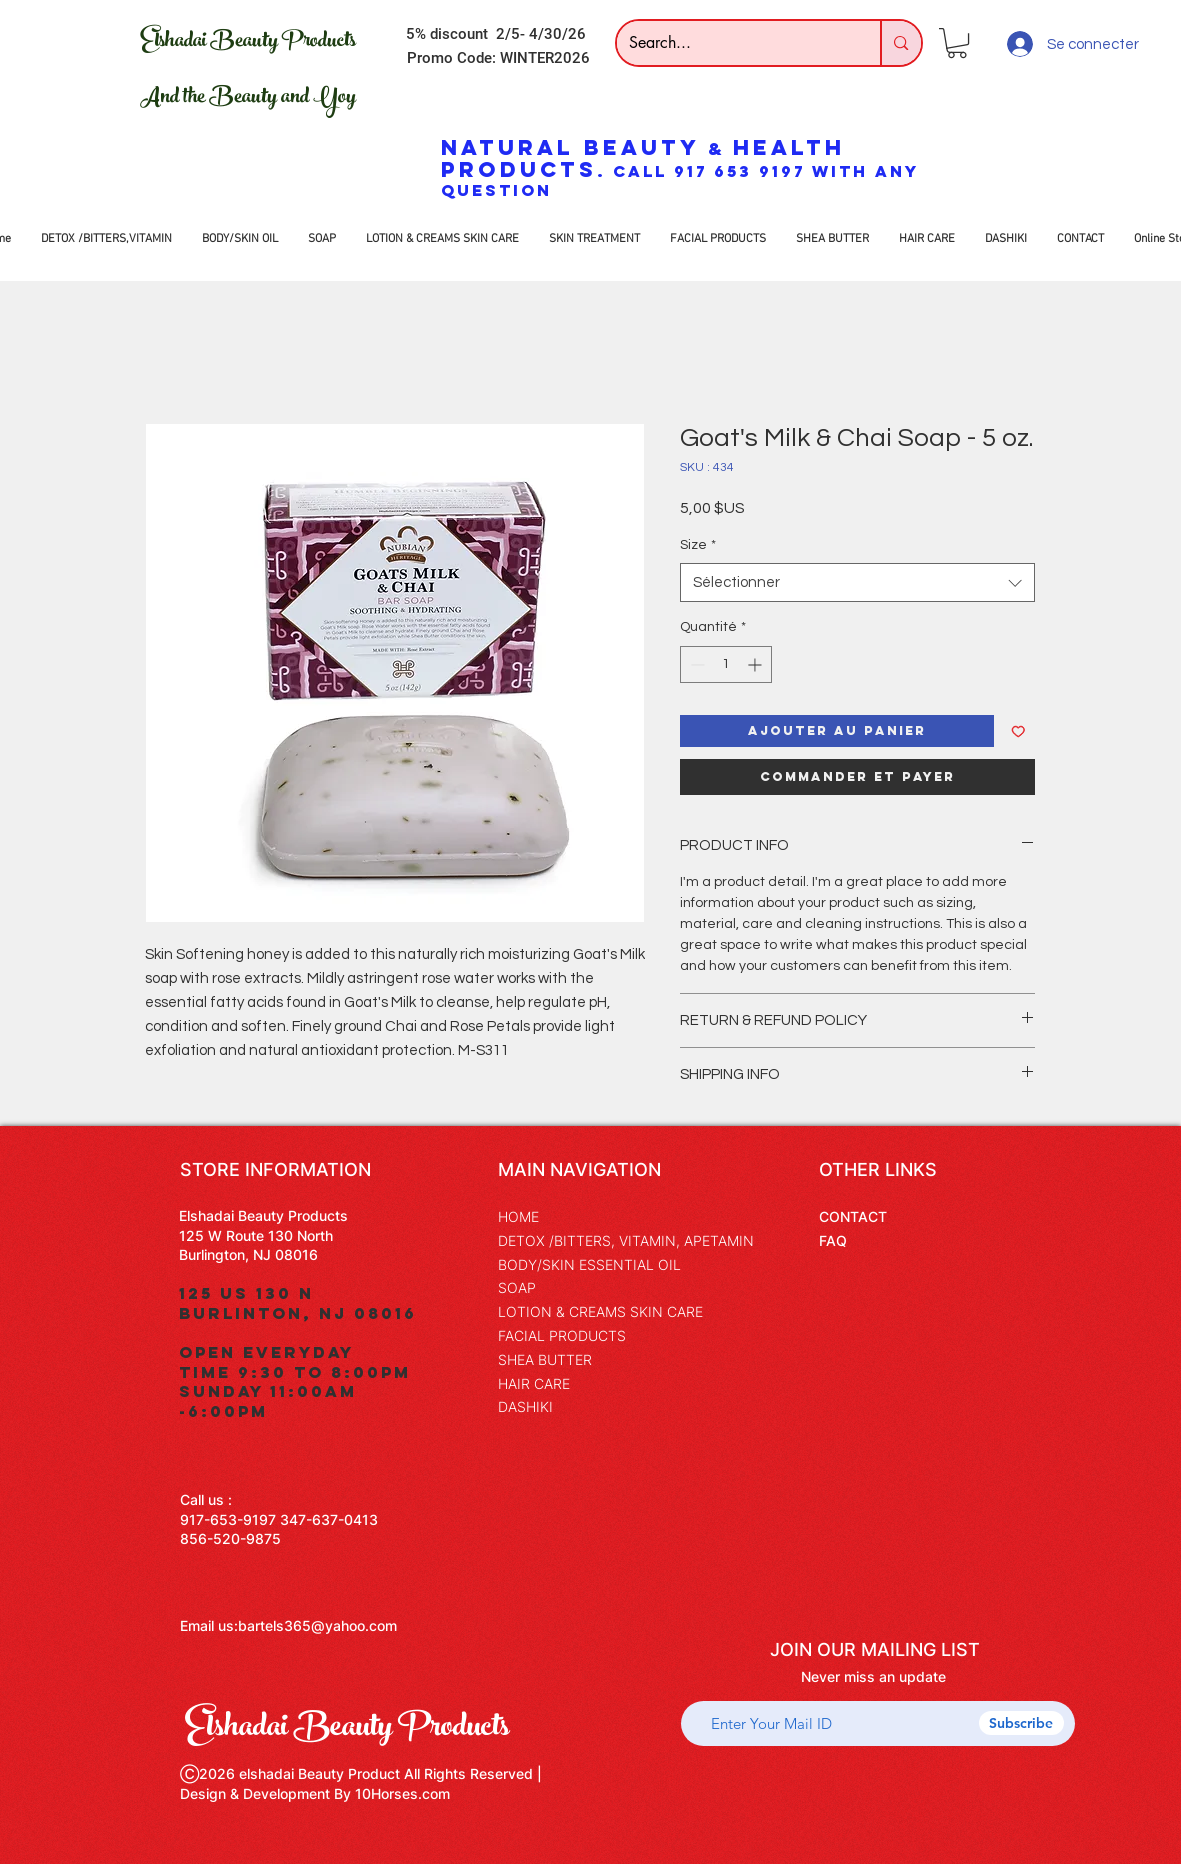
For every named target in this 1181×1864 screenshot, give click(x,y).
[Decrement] (695, 664)
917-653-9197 (228, 1519)
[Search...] (734, 43)
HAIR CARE (534, 1383)
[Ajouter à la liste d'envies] (1018, 731)
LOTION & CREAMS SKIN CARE (600, 1311)
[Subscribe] (1021, 1723)
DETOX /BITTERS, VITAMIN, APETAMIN (626, 1240)
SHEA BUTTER (545, 1359)
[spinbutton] (726, 664)
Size (698, 545)
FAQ (833, 1240)
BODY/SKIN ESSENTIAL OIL (589, 1264)
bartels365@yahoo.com (317, 1625)
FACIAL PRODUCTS (562, 1335)
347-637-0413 (329, 1519)
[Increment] (756, 664)
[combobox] (857, 582)
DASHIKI (525, 1406)
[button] (957, 43)
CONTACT (853, 1216)
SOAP (517, 1287)
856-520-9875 (230, 1538)
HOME (518, 1216)
